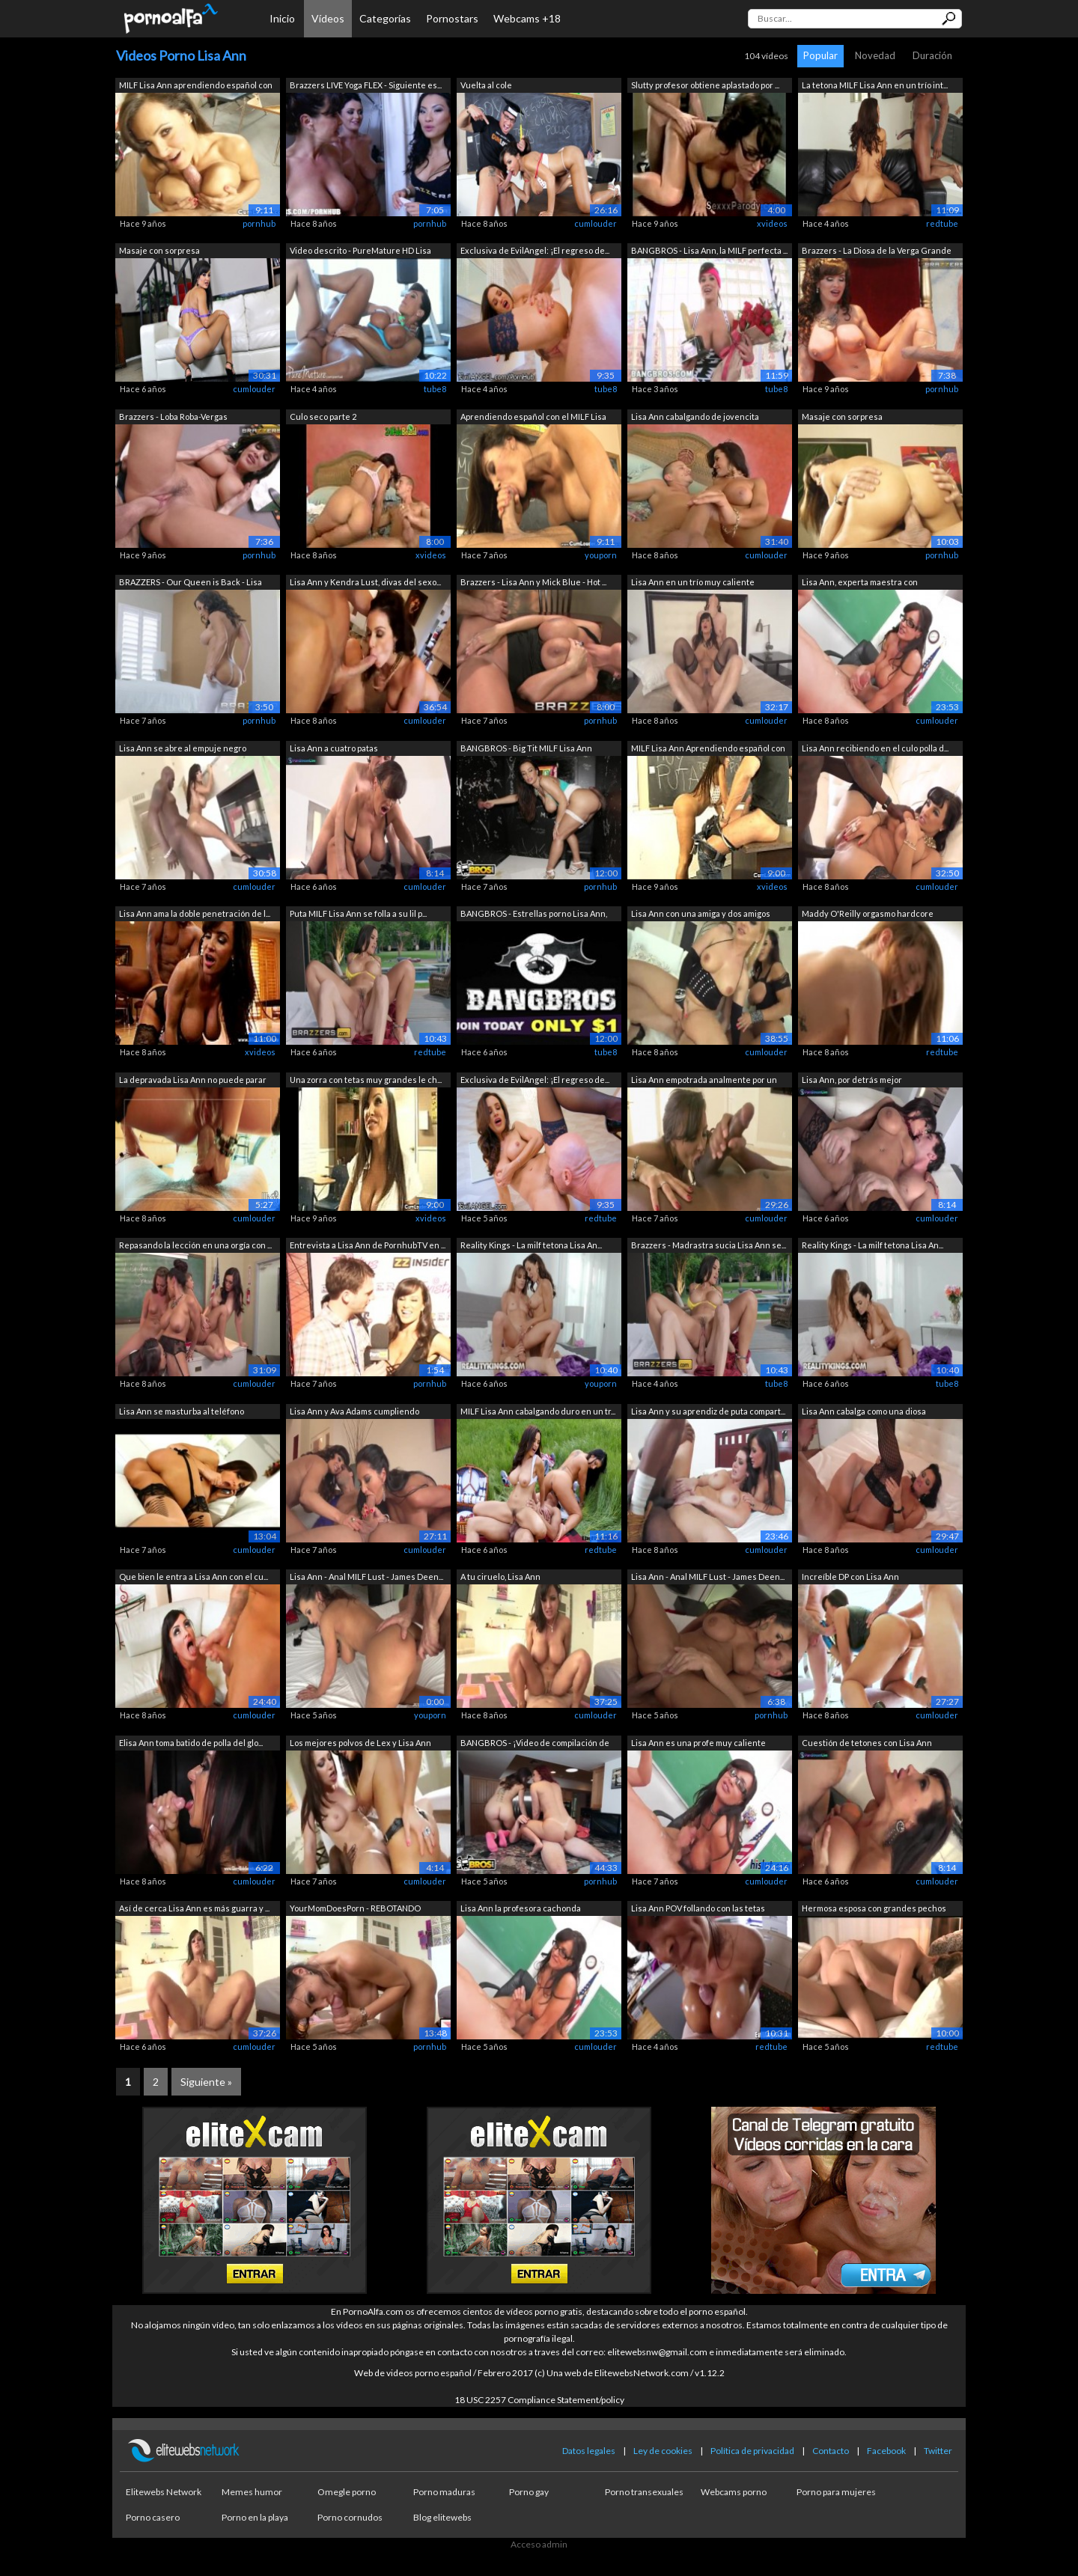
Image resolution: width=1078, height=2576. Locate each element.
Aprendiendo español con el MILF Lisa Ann (533, 418)
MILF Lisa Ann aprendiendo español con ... (195, 86)
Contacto (830, 2450)
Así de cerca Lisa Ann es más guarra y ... (194, 1908)
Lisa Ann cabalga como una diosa (864, 1411)
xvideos (772, 223)
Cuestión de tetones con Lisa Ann (867, 1743)
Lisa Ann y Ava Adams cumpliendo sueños (354, 1412)
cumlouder (595, 223)
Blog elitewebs (442, 2517)
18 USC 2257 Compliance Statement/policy (539, 2399)
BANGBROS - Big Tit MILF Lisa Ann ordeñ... (526, 749)
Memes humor (252, 2491)
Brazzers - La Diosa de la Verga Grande (876, 250)
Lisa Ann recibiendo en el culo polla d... (875, 748)
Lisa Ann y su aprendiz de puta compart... (708, 1411)
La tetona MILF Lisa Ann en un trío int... (875, 85)
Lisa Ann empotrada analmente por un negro (704, 1081)
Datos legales (588, 2450)
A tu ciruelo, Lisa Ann (500, 1576)
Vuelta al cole (486, 85)
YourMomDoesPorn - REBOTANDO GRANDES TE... (355, 1909)
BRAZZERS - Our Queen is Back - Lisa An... (190, 583)
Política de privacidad (752, 2450)
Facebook (886, 2450)
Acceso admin (539, 2544)
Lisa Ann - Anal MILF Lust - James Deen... (366, 1576)
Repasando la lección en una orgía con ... (195, 1245)
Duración (932, 55)
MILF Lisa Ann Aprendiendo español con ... (708, 749)
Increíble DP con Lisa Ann (850, 1576)
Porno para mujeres (836, 2491)
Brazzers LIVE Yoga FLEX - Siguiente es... (366, 85)
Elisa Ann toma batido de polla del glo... (191, 1743)
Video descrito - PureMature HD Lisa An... (360, 251)
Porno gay (529, 2491)
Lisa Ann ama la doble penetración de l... (194, 913)
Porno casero (153, 2517)
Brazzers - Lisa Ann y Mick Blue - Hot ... (533, 582)
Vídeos (327, 18)
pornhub (259, 223)
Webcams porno (734, 2491)
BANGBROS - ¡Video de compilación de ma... (534, 1744)
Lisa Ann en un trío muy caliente (693, 582)
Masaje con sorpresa (159, 250)
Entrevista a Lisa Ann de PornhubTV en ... (367, 1245)
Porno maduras (444, 2491)
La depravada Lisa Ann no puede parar (193, 1079)
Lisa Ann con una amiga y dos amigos (700, 913)
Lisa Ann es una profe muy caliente (698, 1743)
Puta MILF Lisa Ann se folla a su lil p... (358, 913)
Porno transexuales (644, 2491)
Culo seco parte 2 (323, 416)
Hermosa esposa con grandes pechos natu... (874, 1909)
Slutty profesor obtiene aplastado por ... (705, 85)
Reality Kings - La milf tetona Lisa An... (531, 1245)
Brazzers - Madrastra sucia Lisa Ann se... (708, 1245)
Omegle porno (346, 2491)
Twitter (938, 2450)
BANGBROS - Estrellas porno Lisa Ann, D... (533, 915)
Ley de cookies (662, 2450)
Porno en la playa (255, 2517)
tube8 (435, 389)
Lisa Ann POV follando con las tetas (698, 1908)
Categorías (385, 18)
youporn (601, 555)
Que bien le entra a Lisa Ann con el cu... (193, 1576)
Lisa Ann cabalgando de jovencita (695, 416)
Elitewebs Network (163, 2491)
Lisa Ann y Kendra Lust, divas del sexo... (365, 582)
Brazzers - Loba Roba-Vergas (173, 416)
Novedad (875, 55)
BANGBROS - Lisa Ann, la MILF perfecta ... (709, 250)
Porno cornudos (350, 2517)
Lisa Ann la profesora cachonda (520, 1908)
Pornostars (452, 18)
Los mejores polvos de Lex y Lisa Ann (360, 1743)
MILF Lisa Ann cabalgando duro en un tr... (537, 1411)
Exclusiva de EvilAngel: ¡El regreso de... (534, 250)
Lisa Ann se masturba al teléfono (181, 1411)
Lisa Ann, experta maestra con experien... (860, 583)
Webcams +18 (527, 18)
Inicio (282, 18)
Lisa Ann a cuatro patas (334, 748)
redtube (942, 223)
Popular (820, 55)
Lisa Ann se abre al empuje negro (182, 748)
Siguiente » (206, 2081)
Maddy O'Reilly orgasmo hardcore (868, 913)
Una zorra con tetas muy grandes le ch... (366, 1079)
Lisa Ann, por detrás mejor (852, 1079)
